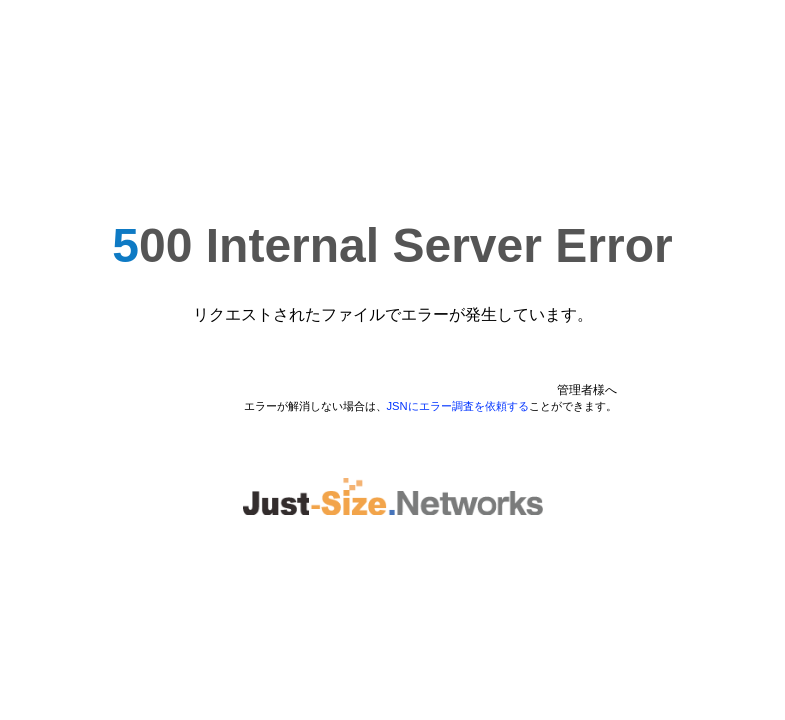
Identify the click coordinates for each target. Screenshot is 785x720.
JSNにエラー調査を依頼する (458, 406)
